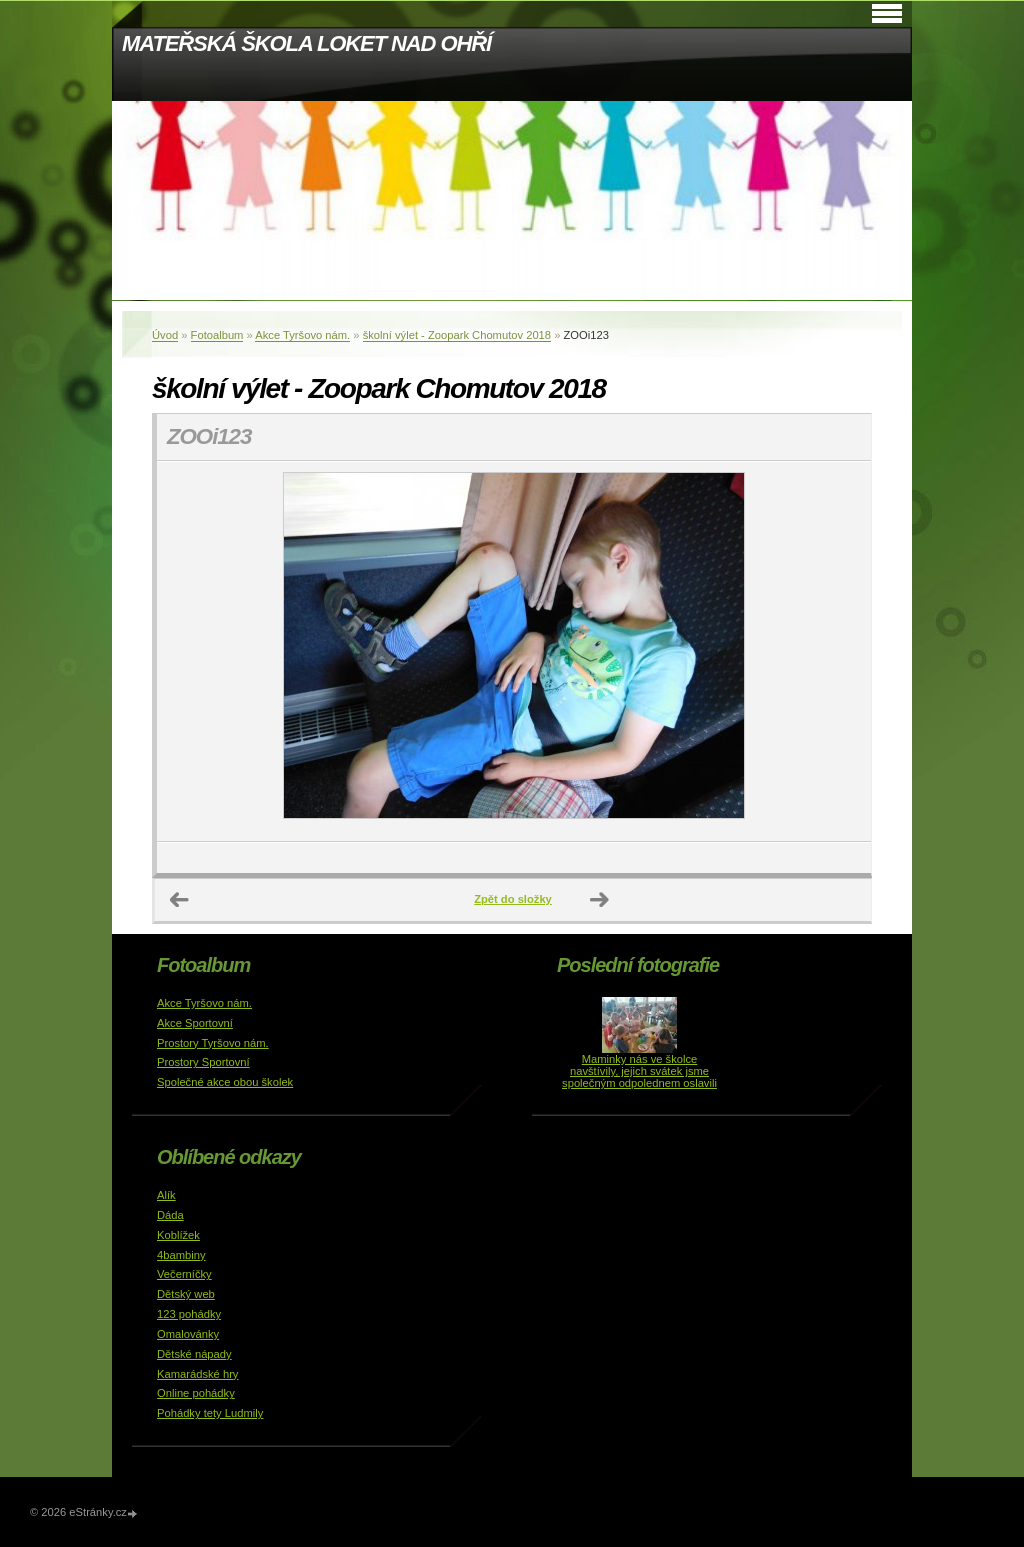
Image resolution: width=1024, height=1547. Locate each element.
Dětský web (186, 1294)
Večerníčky (184, 1274)
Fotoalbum (217, 335)
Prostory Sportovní (203, 1062)
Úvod (165, 335)
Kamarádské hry (197, 1374)
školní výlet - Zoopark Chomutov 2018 (457, 335)
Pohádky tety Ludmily (210, 1413)
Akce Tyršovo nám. (302, 335)
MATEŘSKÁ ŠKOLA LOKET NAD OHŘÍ (306, 43)
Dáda (170, 1215)
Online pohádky (196, 1393)
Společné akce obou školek (225, 1082)
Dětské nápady (194, 1354)
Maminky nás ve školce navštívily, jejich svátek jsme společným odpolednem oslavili (639, 1071)
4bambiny (181, 1255)
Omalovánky (188, 1334)
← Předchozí (180, 900)
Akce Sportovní (195, 1023)
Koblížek (178, 1235)
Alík (166, 1195)
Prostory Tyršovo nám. (213, 1043)
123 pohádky (189, 1314)
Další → (600, 900)
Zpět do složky (513, 899)
